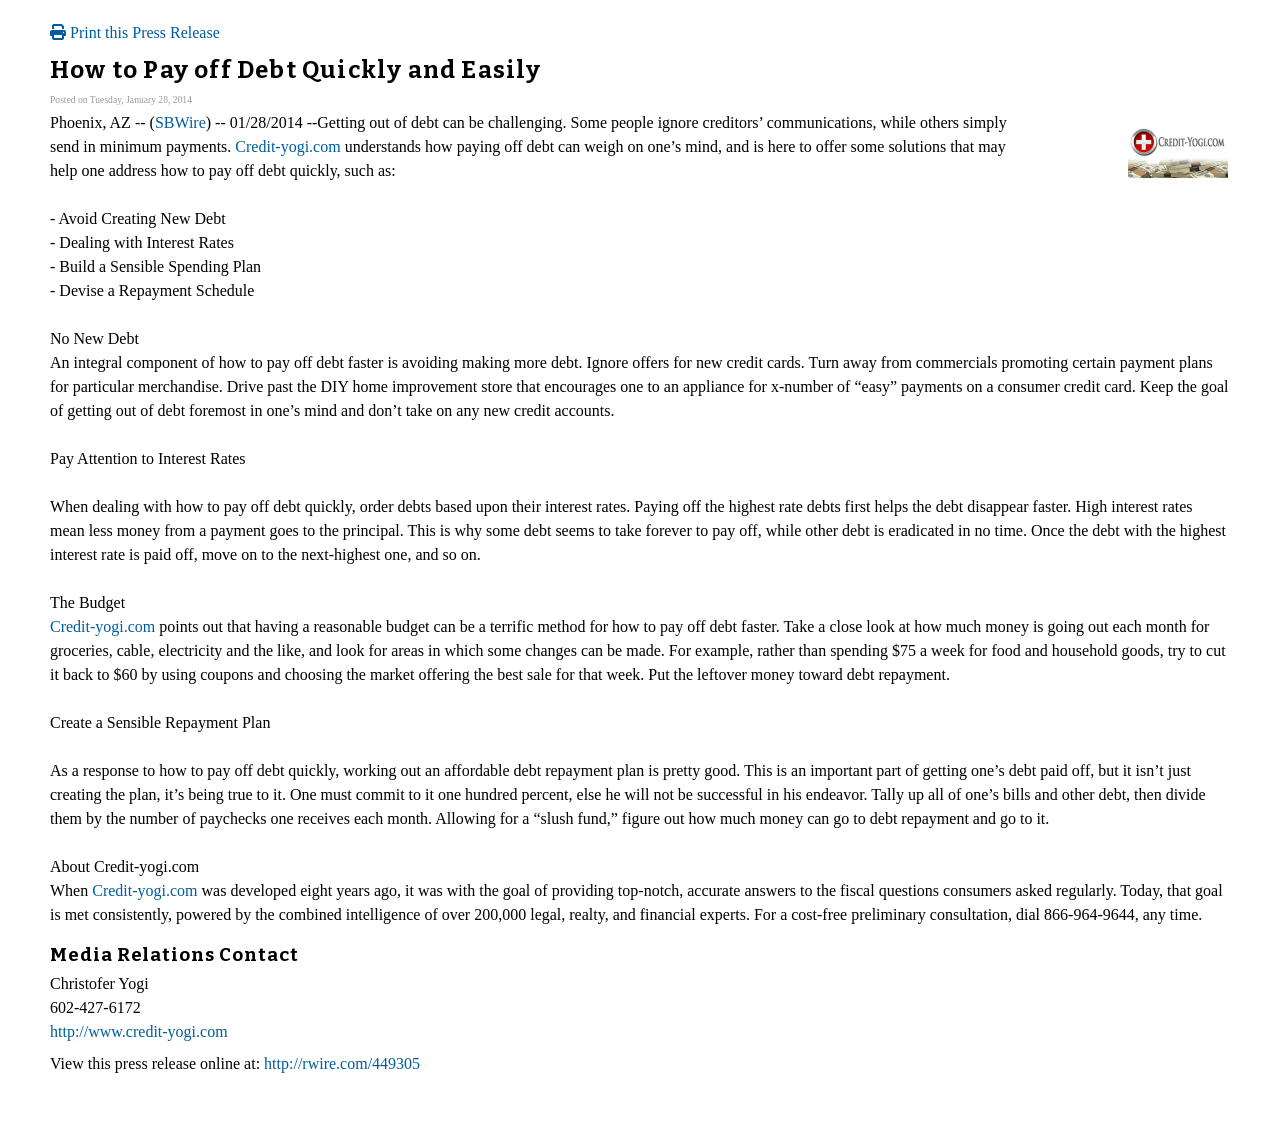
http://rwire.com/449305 (342, 1063)
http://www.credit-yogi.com (139, 1031)
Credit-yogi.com (287, 146)
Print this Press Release (135, 32)
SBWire (180, 122)
